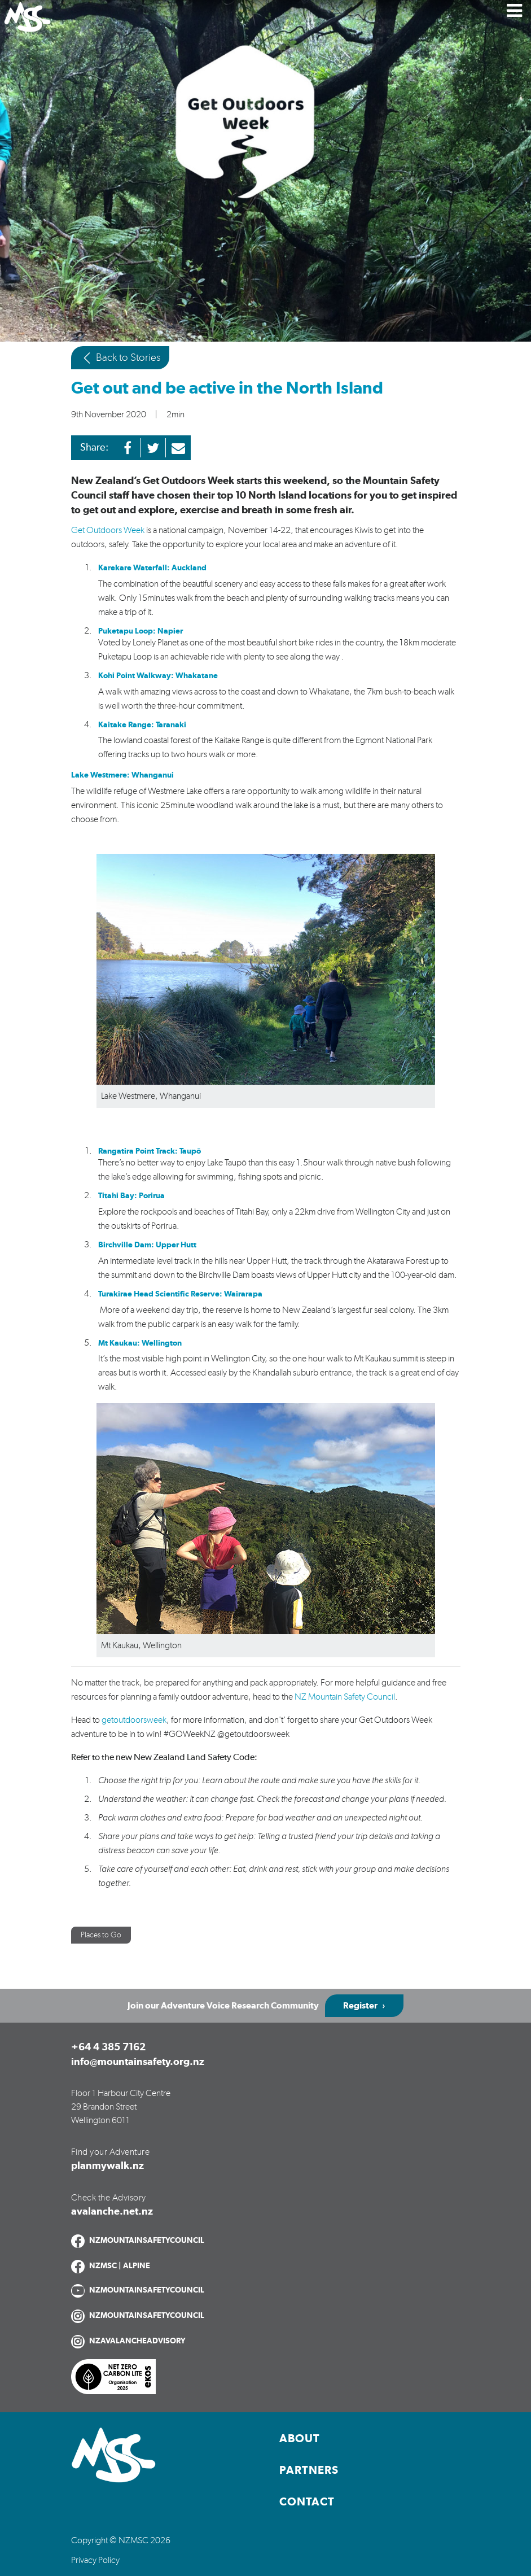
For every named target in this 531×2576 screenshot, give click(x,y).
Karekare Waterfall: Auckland (152, 568)
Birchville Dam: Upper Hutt (147, 1245)
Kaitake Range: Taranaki (143, 725)
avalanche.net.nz (112, 2212)
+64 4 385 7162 (108, 2047)
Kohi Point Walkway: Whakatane (159, 675)
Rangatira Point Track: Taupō (149, 1151)
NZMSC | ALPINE (119, 2266)
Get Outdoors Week (107, 530)
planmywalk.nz (107, 2166)
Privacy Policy (95, 2560)
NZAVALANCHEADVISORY (137, 2341)
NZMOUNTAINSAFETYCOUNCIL (146, 2241)
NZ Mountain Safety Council (345, 1696)
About (299, 2438)
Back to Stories (120, 358)
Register (360, 2005)
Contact (307, 2502)
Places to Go (101, 1935)
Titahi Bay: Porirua (131, 1195)
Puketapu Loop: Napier (140, 631)
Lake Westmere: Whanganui (122, 775)
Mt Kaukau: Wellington (140, 1343)
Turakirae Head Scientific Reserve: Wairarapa (180, 1294)
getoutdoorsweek (134, 1719)
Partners (309, 2470)
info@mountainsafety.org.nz (137, 2062)
